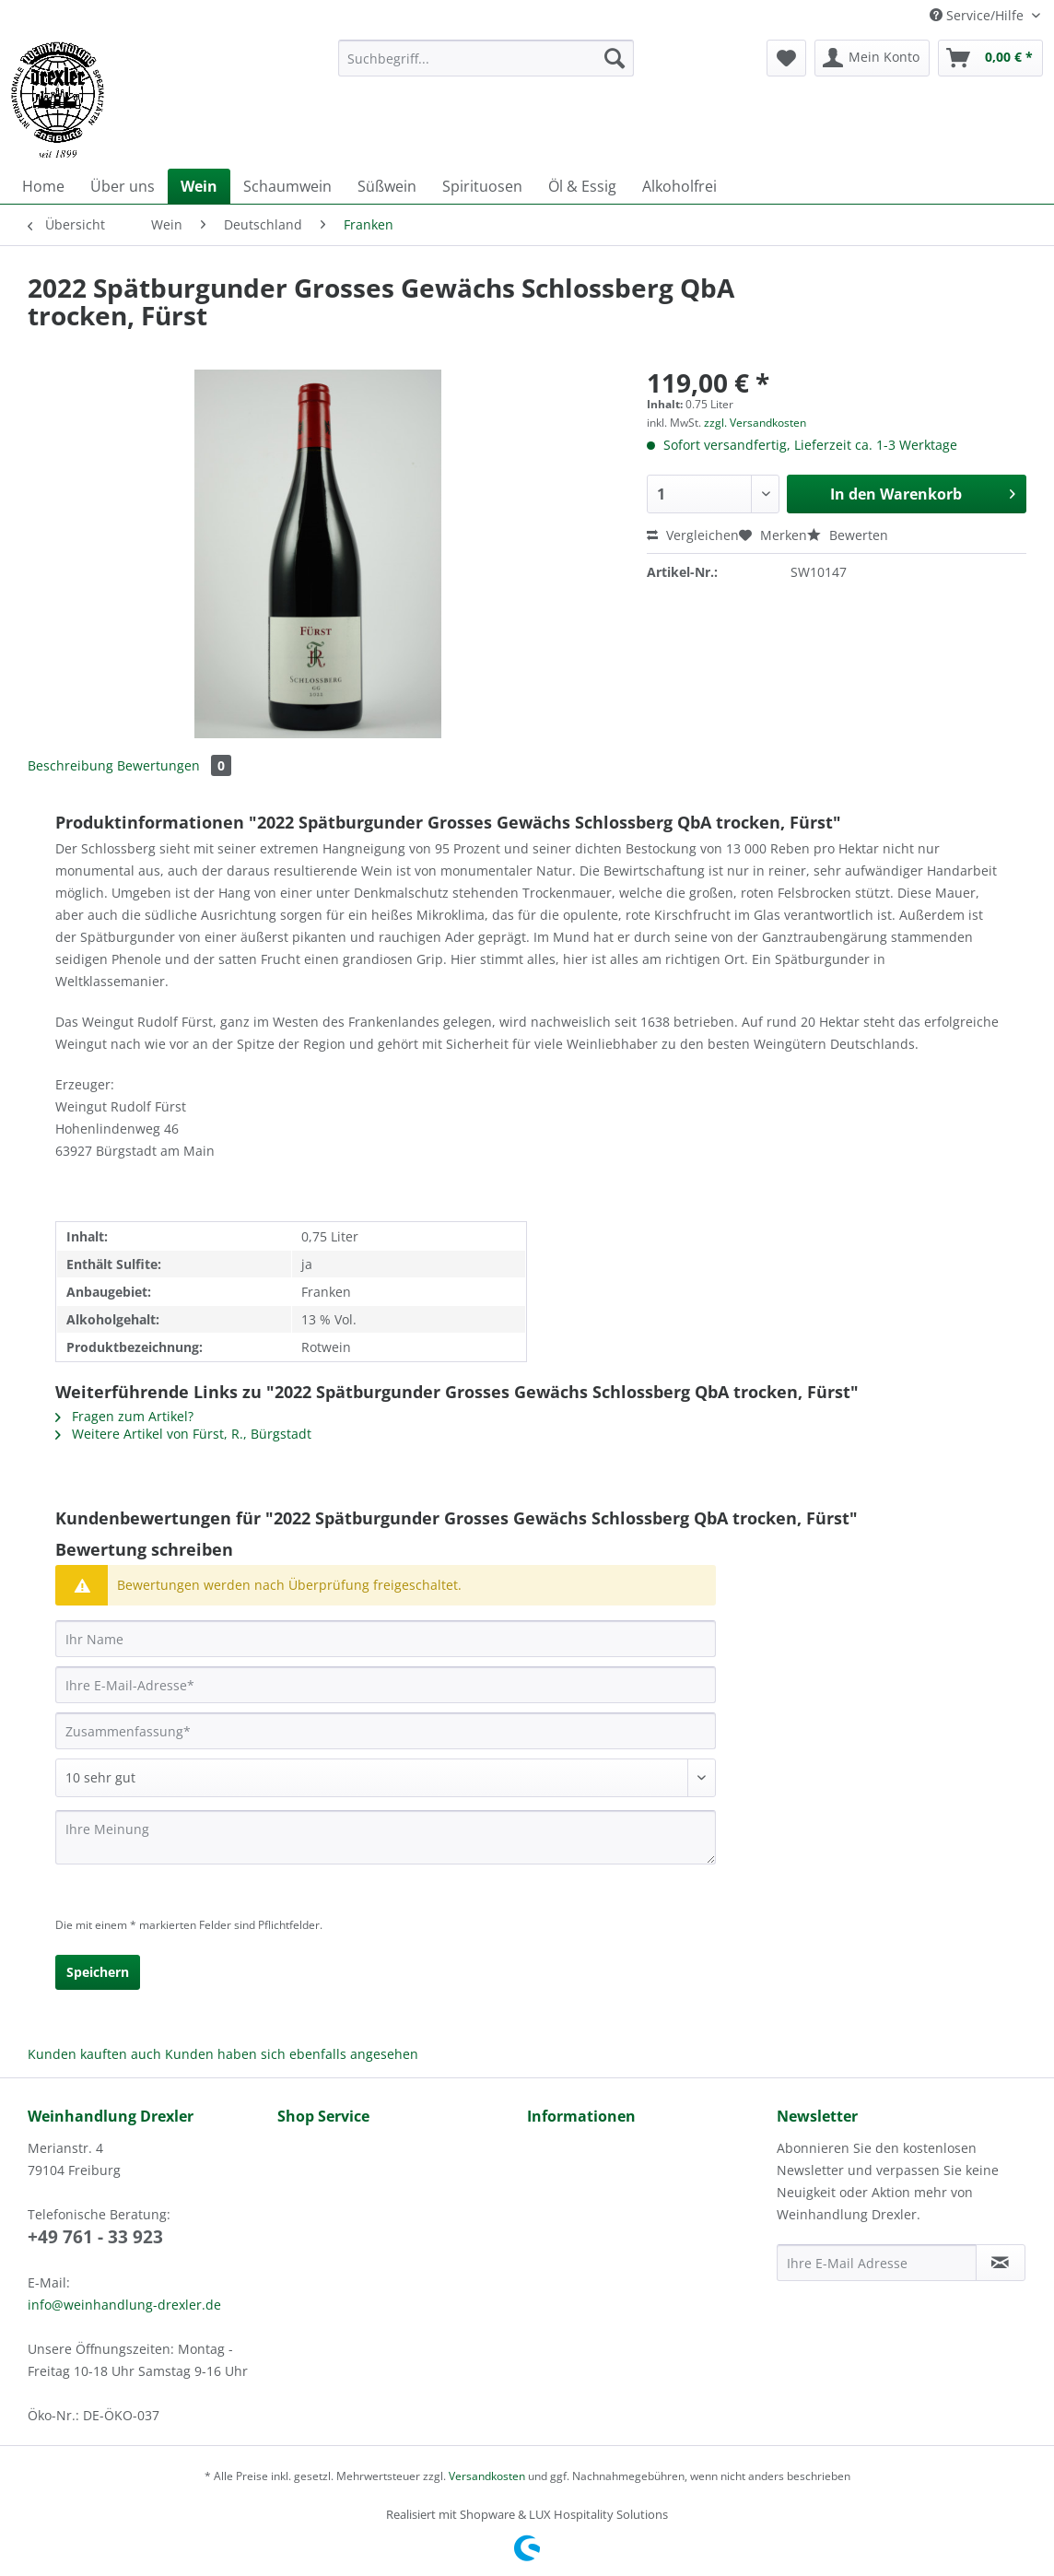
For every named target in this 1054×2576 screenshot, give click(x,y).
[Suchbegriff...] (485, 58)
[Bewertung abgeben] (385, 1778)
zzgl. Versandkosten (755, 422)
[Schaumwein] (287, 186)
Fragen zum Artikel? (124, 1416)
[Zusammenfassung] (385, 1730)
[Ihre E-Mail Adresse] (877, 2262)
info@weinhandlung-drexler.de (124, 2304)
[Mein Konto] (872, 58)
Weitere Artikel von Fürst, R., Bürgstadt (183, 1433)
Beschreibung (70, 765)
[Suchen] (614, 58)
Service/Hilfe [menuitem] (978, 15)
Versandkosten (487, 2476)
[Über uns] (122, 186)
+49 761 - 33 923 (95, 2237)
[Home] (43, 186)
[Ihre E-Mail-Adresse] (385, 1684)
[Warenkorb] (990, 58)
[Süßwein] (387, 186)
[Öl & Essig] (582, 186)
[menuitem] (485, 67)
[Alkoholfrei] (679, 186)
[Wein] (199, 186)
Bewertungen (174, 765)
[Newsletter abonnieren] (1000, 2262)
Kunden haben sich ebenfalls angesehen (291, 2054)
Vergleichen (693, 535)
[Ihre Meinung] (385, 1837)
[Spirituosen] (482, 186)
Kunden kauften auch (94, 2054)
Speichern (97, 1972)
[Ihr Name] (385, 1638)
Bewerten (847, 535)
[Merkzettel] (786, 58)
